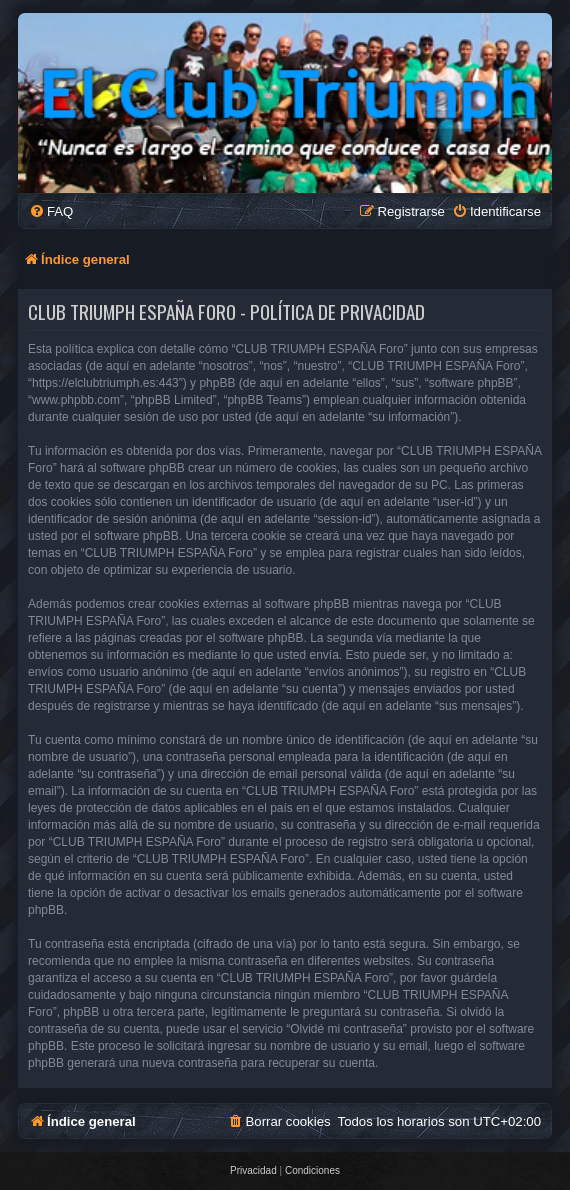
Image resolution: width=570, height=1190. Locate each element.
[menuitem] (51, 211)
